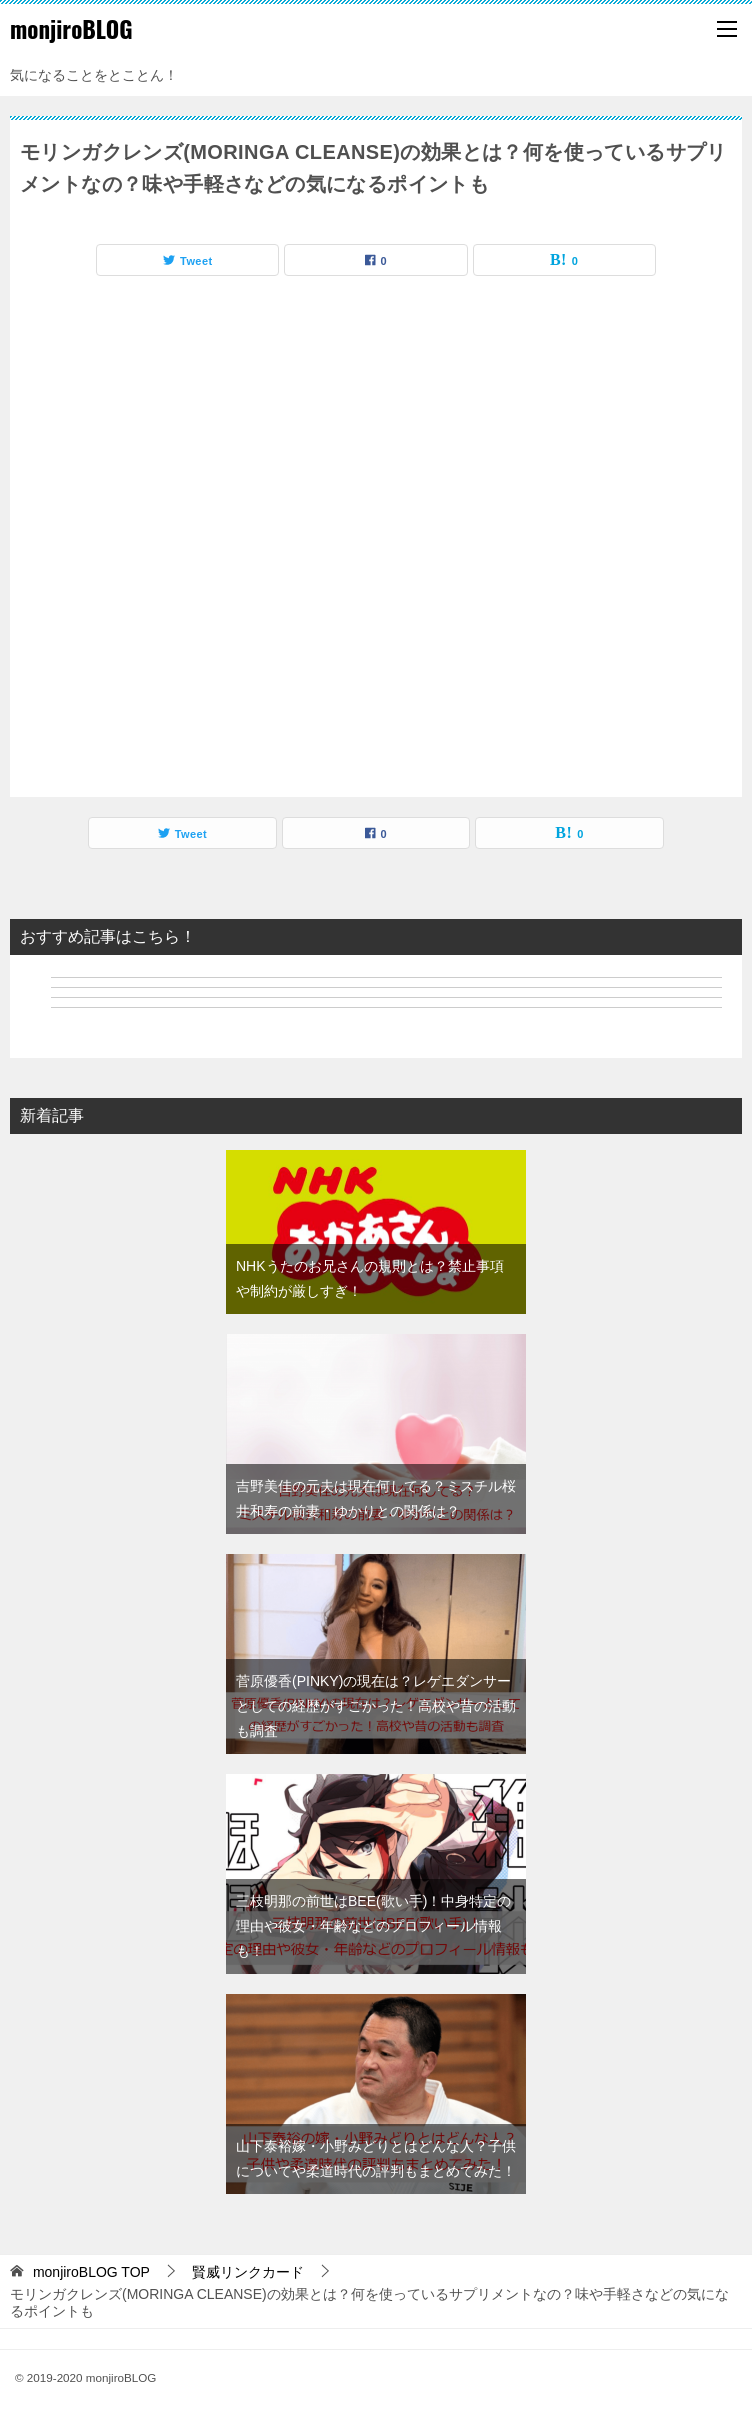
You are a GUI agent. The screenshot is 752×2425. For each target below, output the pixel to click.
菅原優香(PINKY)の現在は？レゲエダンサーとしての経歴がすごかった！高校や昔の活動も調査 (376, 1706)
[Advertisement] (376, 541)
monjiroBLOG (71, 29)
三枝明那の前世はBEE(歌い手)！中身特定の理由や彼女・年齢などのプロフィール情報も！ (373, 1926)
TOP (91, 2272)
